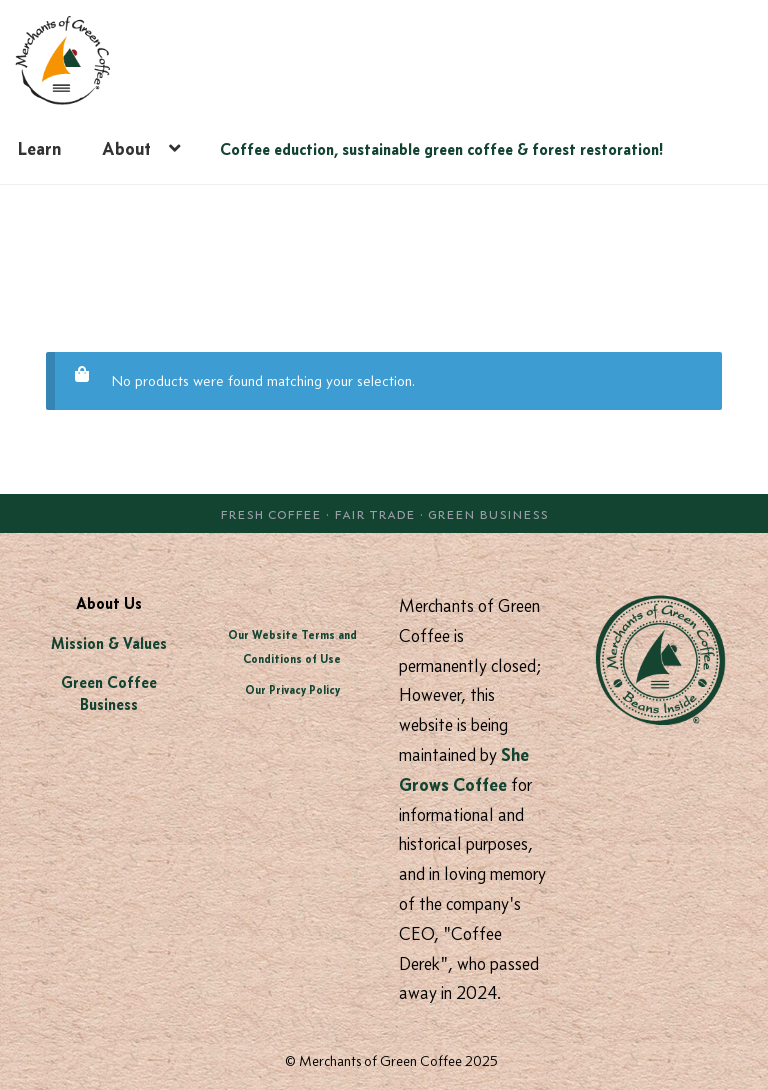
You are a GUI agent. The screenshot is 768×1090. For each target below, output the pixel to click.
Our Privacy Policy (292, 690)
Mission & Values (109, 643)
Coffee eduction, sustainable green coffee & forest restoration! (441, 149)
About (126, 148)
